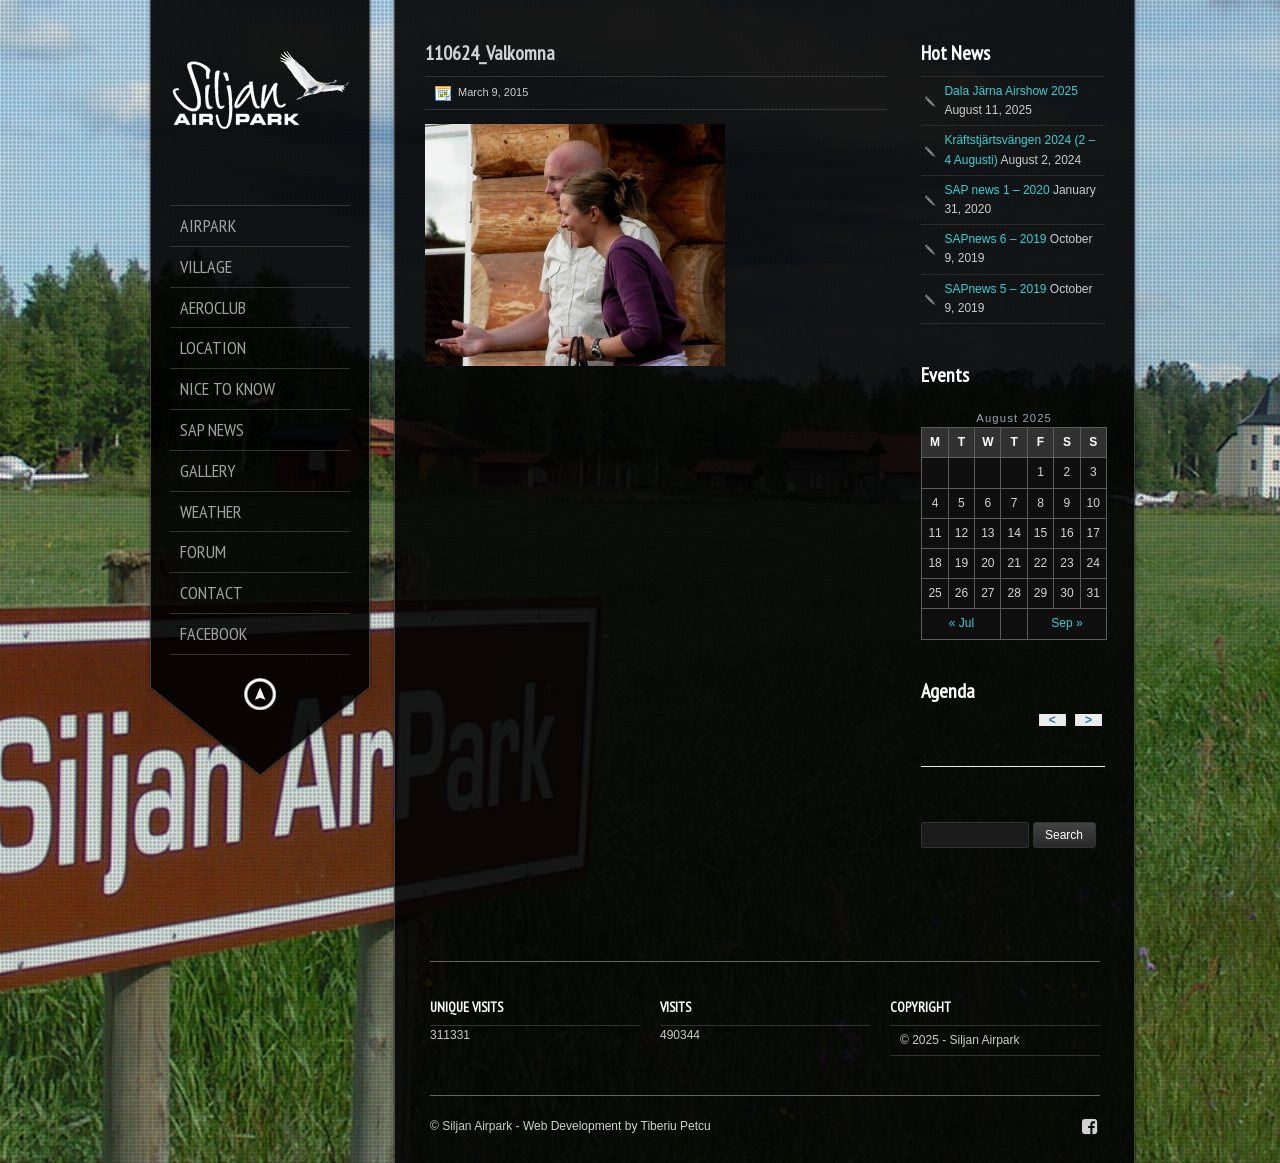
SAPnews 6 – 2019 (995, 239)
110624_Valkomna (490, 53)
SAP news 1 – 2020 (996, 190)
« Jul (961, 623)
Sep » (1066, 623)
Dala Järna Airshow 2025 (1010, 91)
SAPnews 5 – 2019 (995, 289)
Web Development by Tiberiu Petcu (617, 1126)
